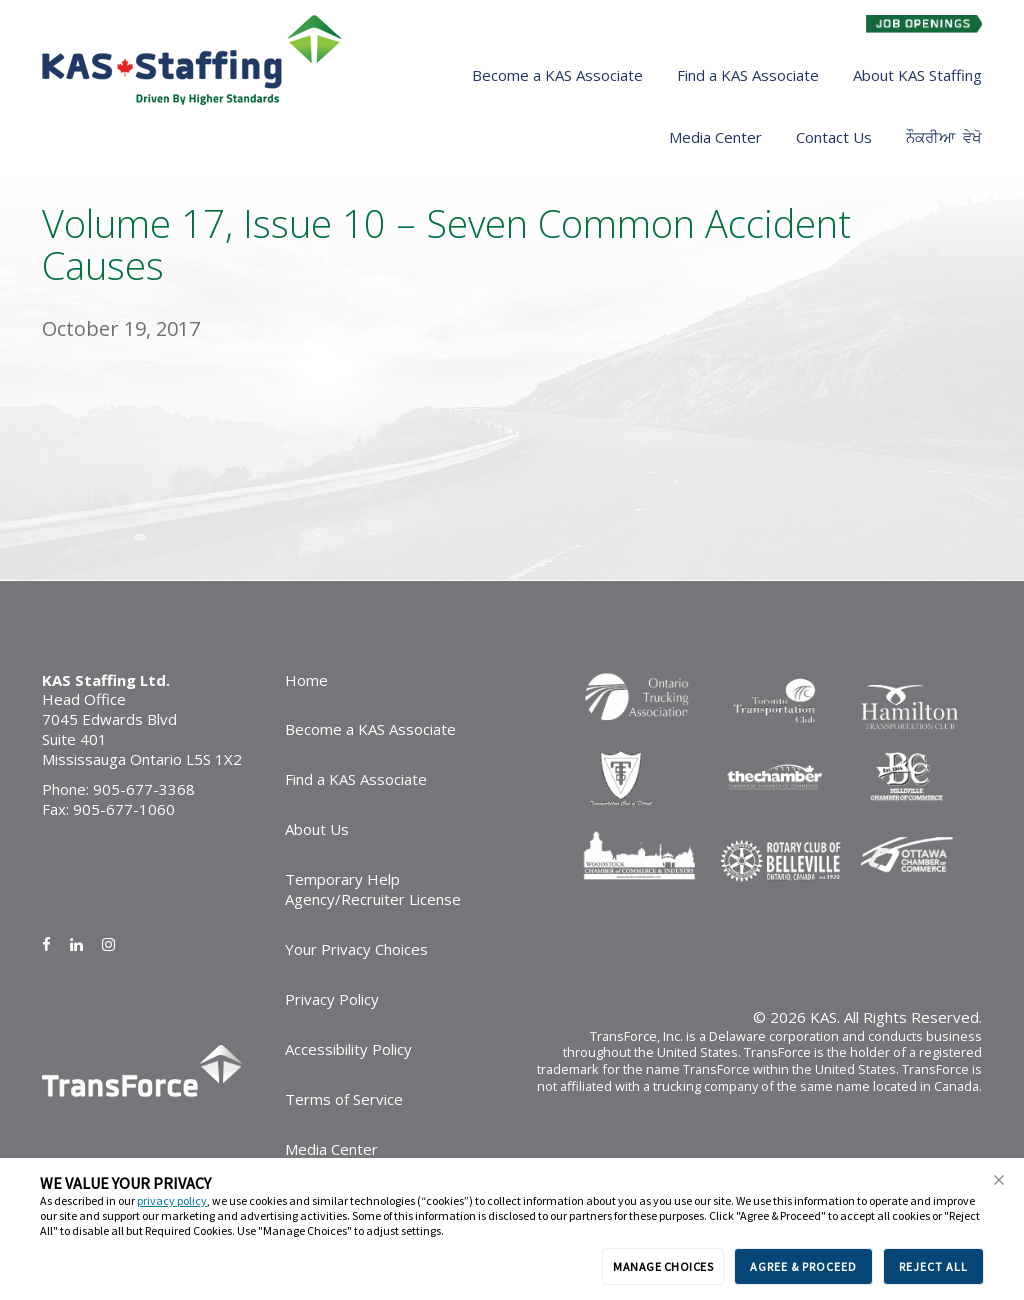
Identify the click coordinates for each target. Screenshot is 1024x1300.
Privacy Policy (332, 999)
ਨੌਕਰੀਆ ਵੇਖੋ (944, 137)
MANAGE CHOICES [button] (663, 1266)
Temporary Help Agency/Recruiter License (373, 889)
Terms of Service (344, 1099)
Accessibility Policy (348, 1049)
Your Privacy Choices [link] (356, 949)
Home (306, 680)
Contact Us (834, 137)
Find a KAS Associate (748, 75)
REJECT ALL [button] (933, 1266)
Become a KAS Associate (557, 75)
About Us (317, 829)
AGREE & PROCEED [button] (803, 1266)
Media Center (715, 137)
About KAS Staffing (917, 75)
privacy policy (172, 1200)
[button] (999, 1180)
